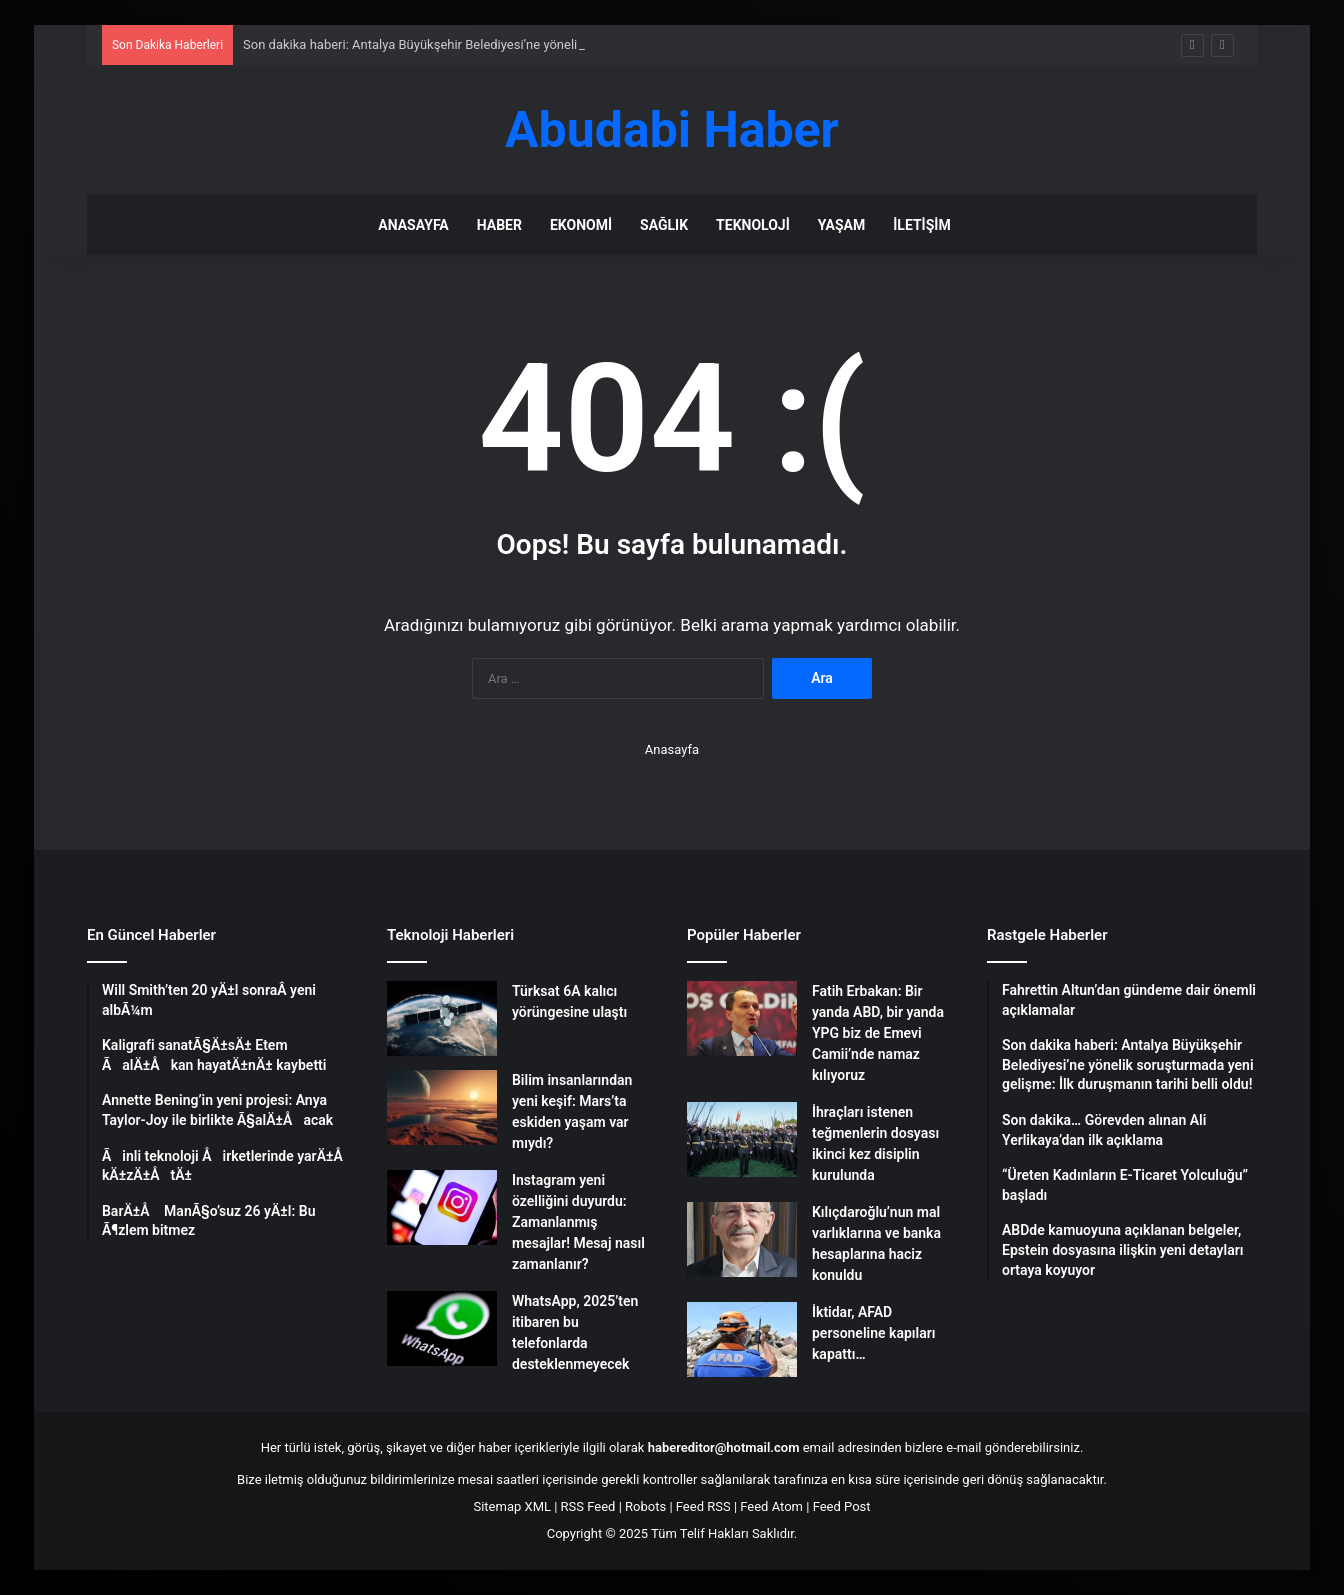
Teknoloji (753, 225)
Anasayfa (413, 225)
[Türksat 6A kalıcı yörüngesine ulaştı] (442, 1018)
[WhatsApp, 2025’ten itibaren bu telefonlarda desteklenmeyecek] (442, 1328)
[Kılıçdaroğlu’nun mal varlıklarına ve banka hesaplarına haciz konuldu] (742, 1239)
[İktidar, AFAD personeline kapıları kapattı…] (742, 1339)
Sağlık (664, 225)
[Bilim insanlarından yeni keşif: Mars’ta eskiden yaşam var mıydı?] (442, 1107)
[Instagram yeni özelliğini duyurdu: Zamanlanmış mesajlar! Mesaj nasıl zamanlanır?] (442, 1207)
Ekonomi (581, 225)
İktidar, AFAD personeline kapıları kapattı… (873, 1333)
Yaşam (841, 225)
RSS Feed (588, 1506)
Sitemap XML (512, 1506)
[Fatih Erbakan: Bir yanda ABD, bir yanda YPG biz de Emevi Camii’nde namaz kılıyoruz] (742, 1018)
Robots (645, 1506)
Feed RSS (703, 1506)
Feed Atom (771, 1506)
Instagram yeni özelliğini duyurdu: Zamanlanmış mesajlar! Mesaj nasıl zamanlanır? (578, 1222)
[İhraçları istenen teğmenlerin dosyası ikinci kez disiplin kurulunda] (742, 1139)
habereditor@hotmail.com (724, 1447)
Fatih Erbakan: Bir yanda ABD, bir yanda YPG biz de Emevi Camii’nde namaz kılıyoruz (878, 1033)
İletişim (921, 225)
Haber (499, 225)
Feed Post (842, 1506)
